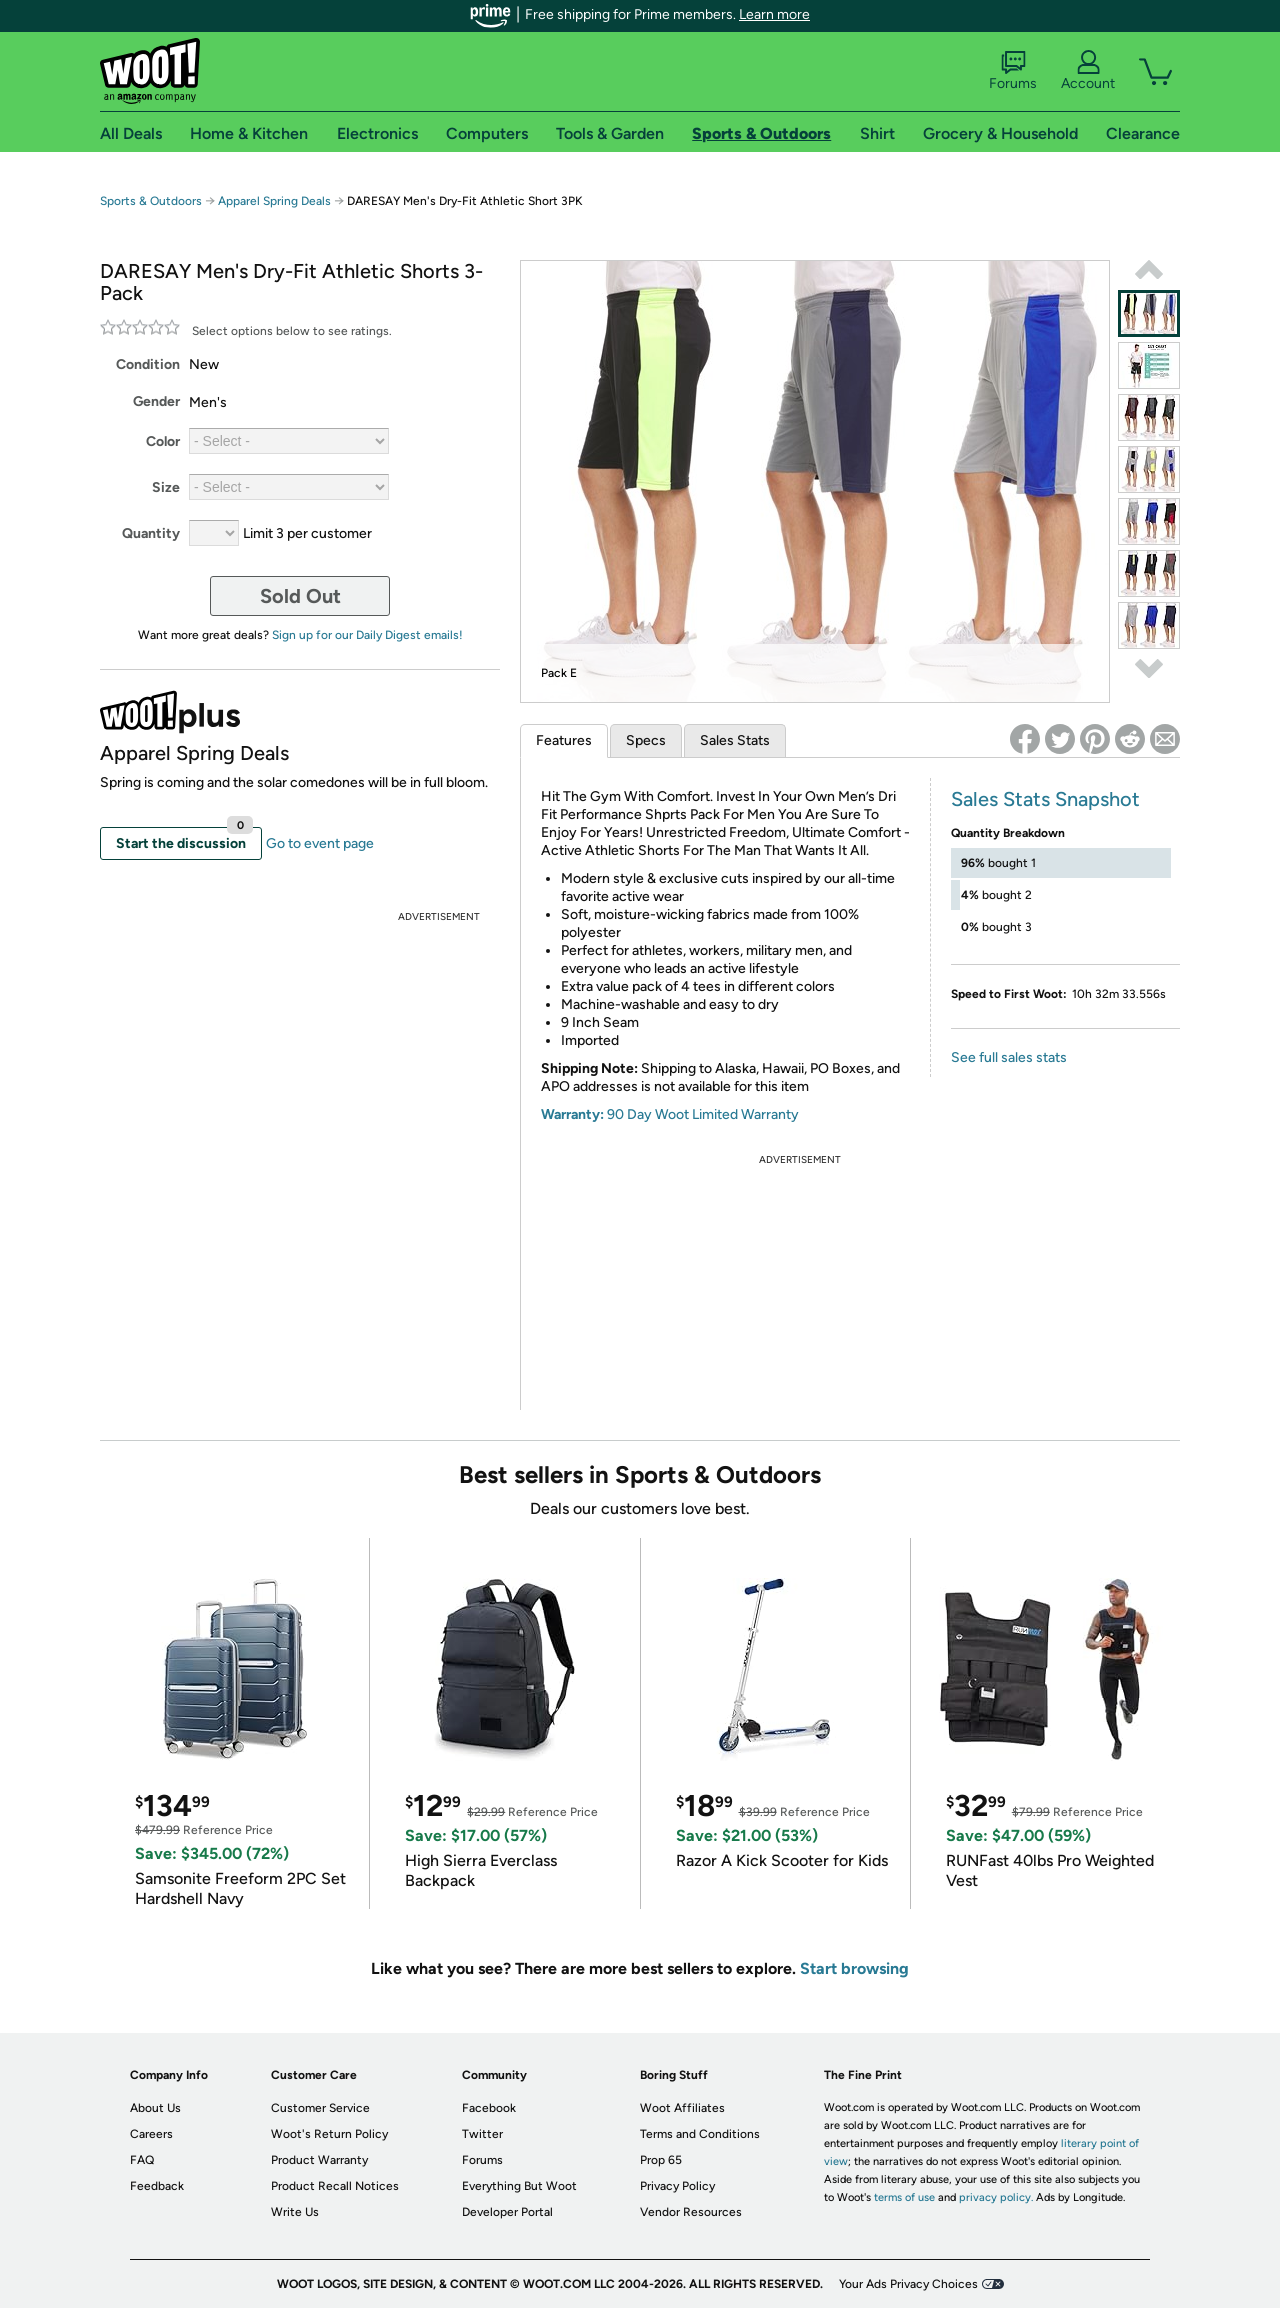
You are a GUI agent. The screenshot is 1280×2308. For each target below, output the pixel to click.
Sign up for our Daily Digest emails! (367, 635)
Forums (1013, 71)
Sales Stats (735, 740)
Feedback (157, 2186)
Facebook (489, 2108)
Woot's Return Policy (329, 2134)
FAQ (142, 2160)
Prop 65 (661, 2160)
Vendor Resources (691, 2212)
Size (166, 487)
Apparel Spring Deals (276, 201)
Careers (151, 2134)
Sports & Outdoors (151, 201)
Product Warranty (319, 2160)
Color (163, 441)
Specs (646, 740)
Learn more (774, 14)
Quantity (151, 533)
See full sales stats (1009, 1057)
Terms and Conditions (700, 2134)
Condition (148, 364)
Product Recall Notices (335, 2186)
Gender (156, 401)
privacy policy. (996, 2197)
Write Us (295, 2212)
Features (564, 740)
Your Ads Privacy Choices (908, 2284)
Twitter (482, 2134)
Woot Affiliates (682, 2108)
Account (1088, 71)
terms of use (904, 2197)
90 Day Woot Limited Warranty (703, 1114)
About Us (155, 2108)
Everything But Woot (519, 2186)
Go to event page (320, 843)
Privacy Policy (677, 2186)
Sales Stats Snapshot (1045, 799)
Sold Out (300, 596)
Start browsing (854, 1968)
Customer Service (320, 2108)
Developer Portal (507, 2212)
